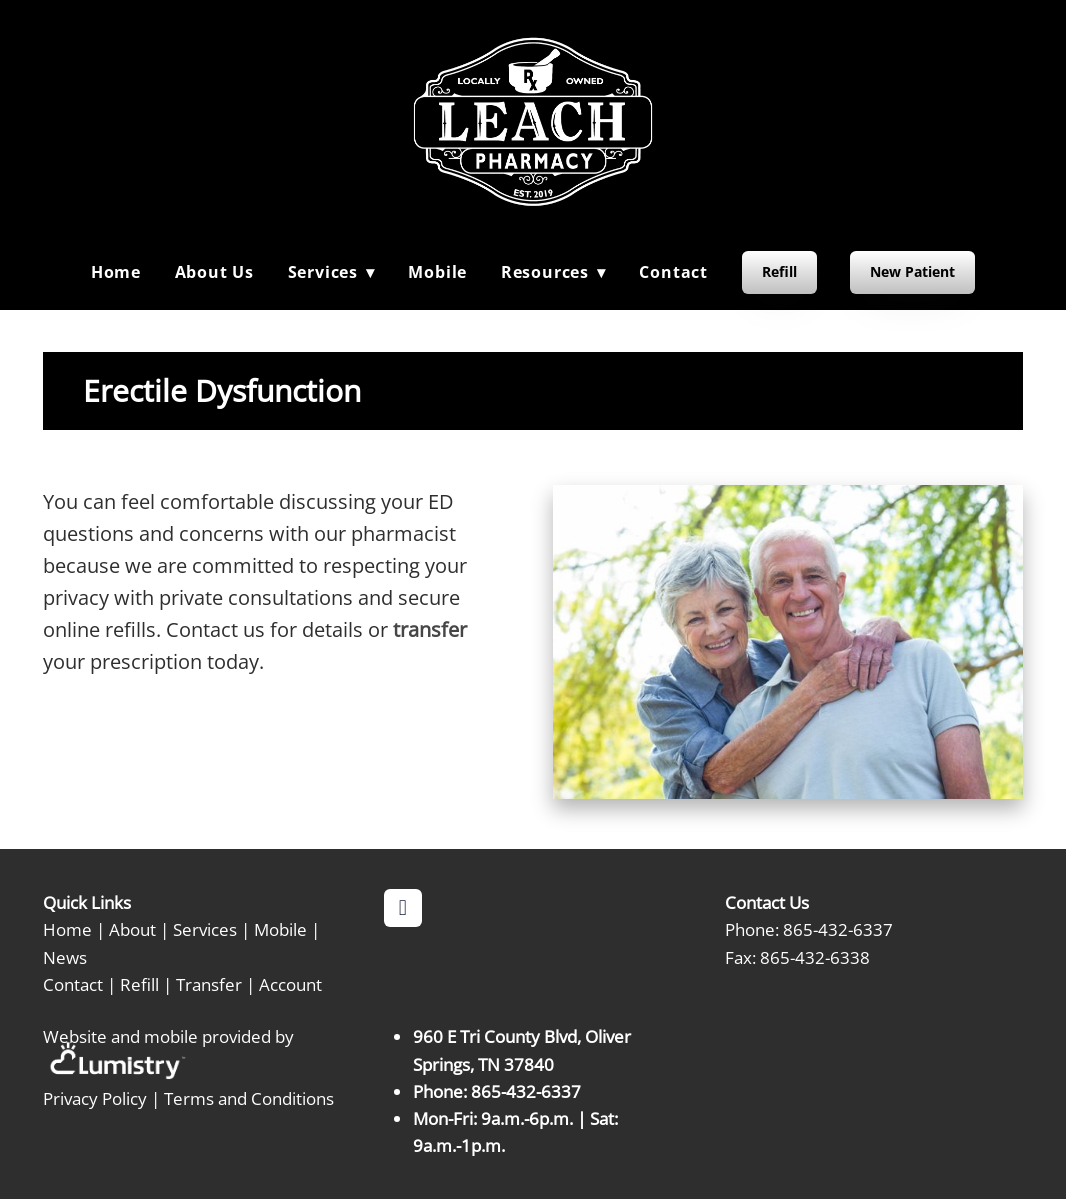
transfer (430, 629)
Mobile (437, 272)
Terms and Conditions (249, 1098)
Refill (779, 271)
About (132, 929)
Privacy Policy (95, 1098)
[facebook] (403, 908)
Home (116, 272)
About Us (214, 272)
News (65, 957)
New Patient (912, 271)
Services (205, 929)
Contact (673, 272)
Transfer (209, 984)
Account (290, 984)
